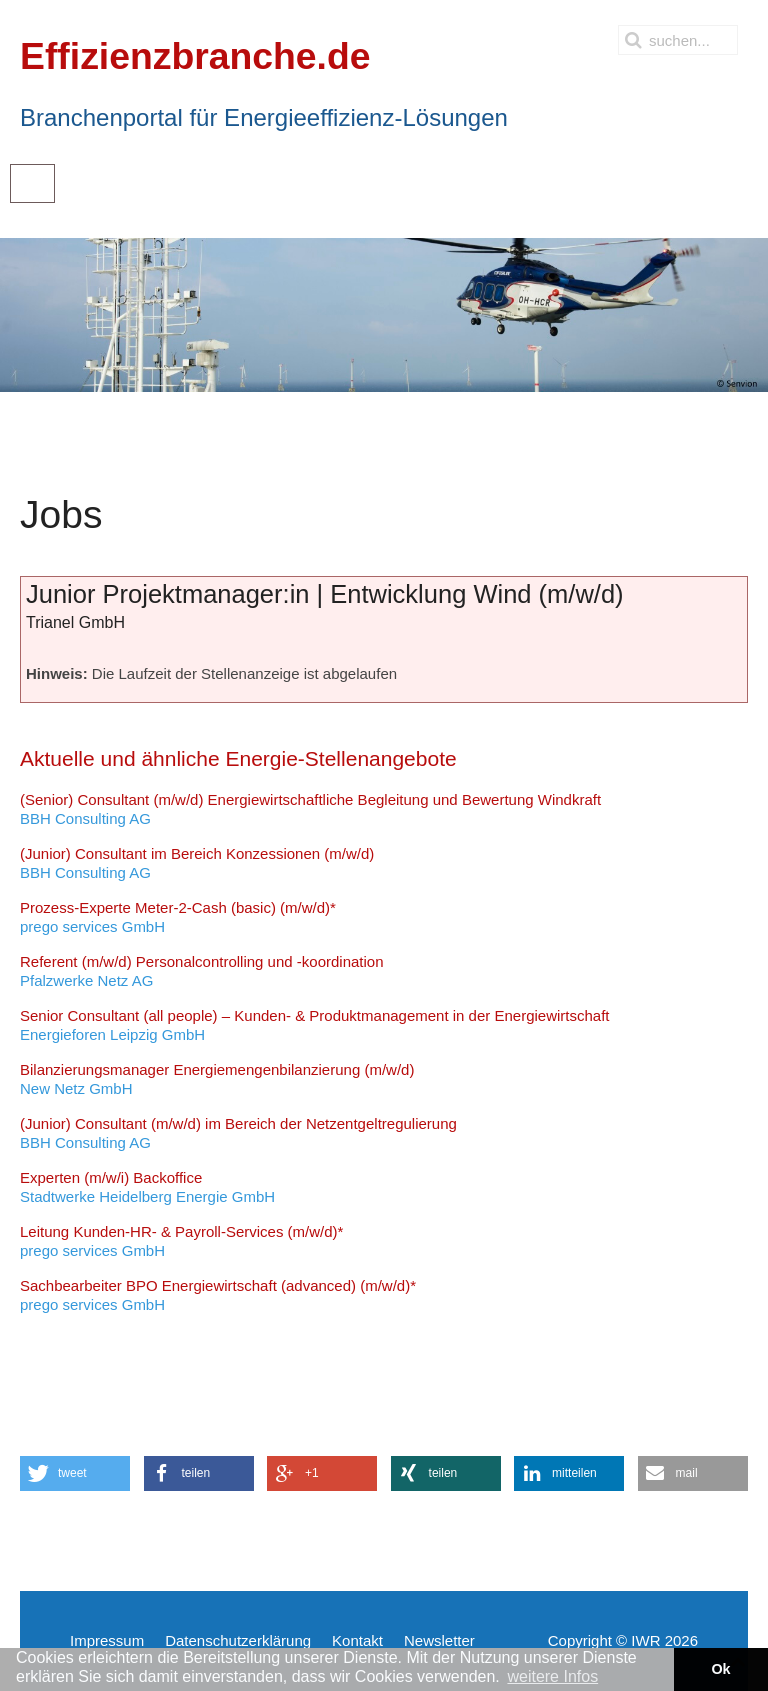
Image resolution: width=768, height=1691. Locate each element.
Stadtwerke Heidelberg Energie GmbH (147, 1187)
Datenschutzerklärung (238, 1640)
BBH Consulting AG (310, 809)
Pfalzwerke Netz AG (202, 971)
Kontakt (357, 1640)
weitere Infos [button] (552, 1676)
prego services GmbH (178, 917)
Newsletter (439, 1640)
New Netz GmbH (217, 1079)
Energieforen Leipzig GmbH (315, 1025)
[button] (75, 1473)
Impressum (107, 1640)
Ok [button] (720, 1669)
